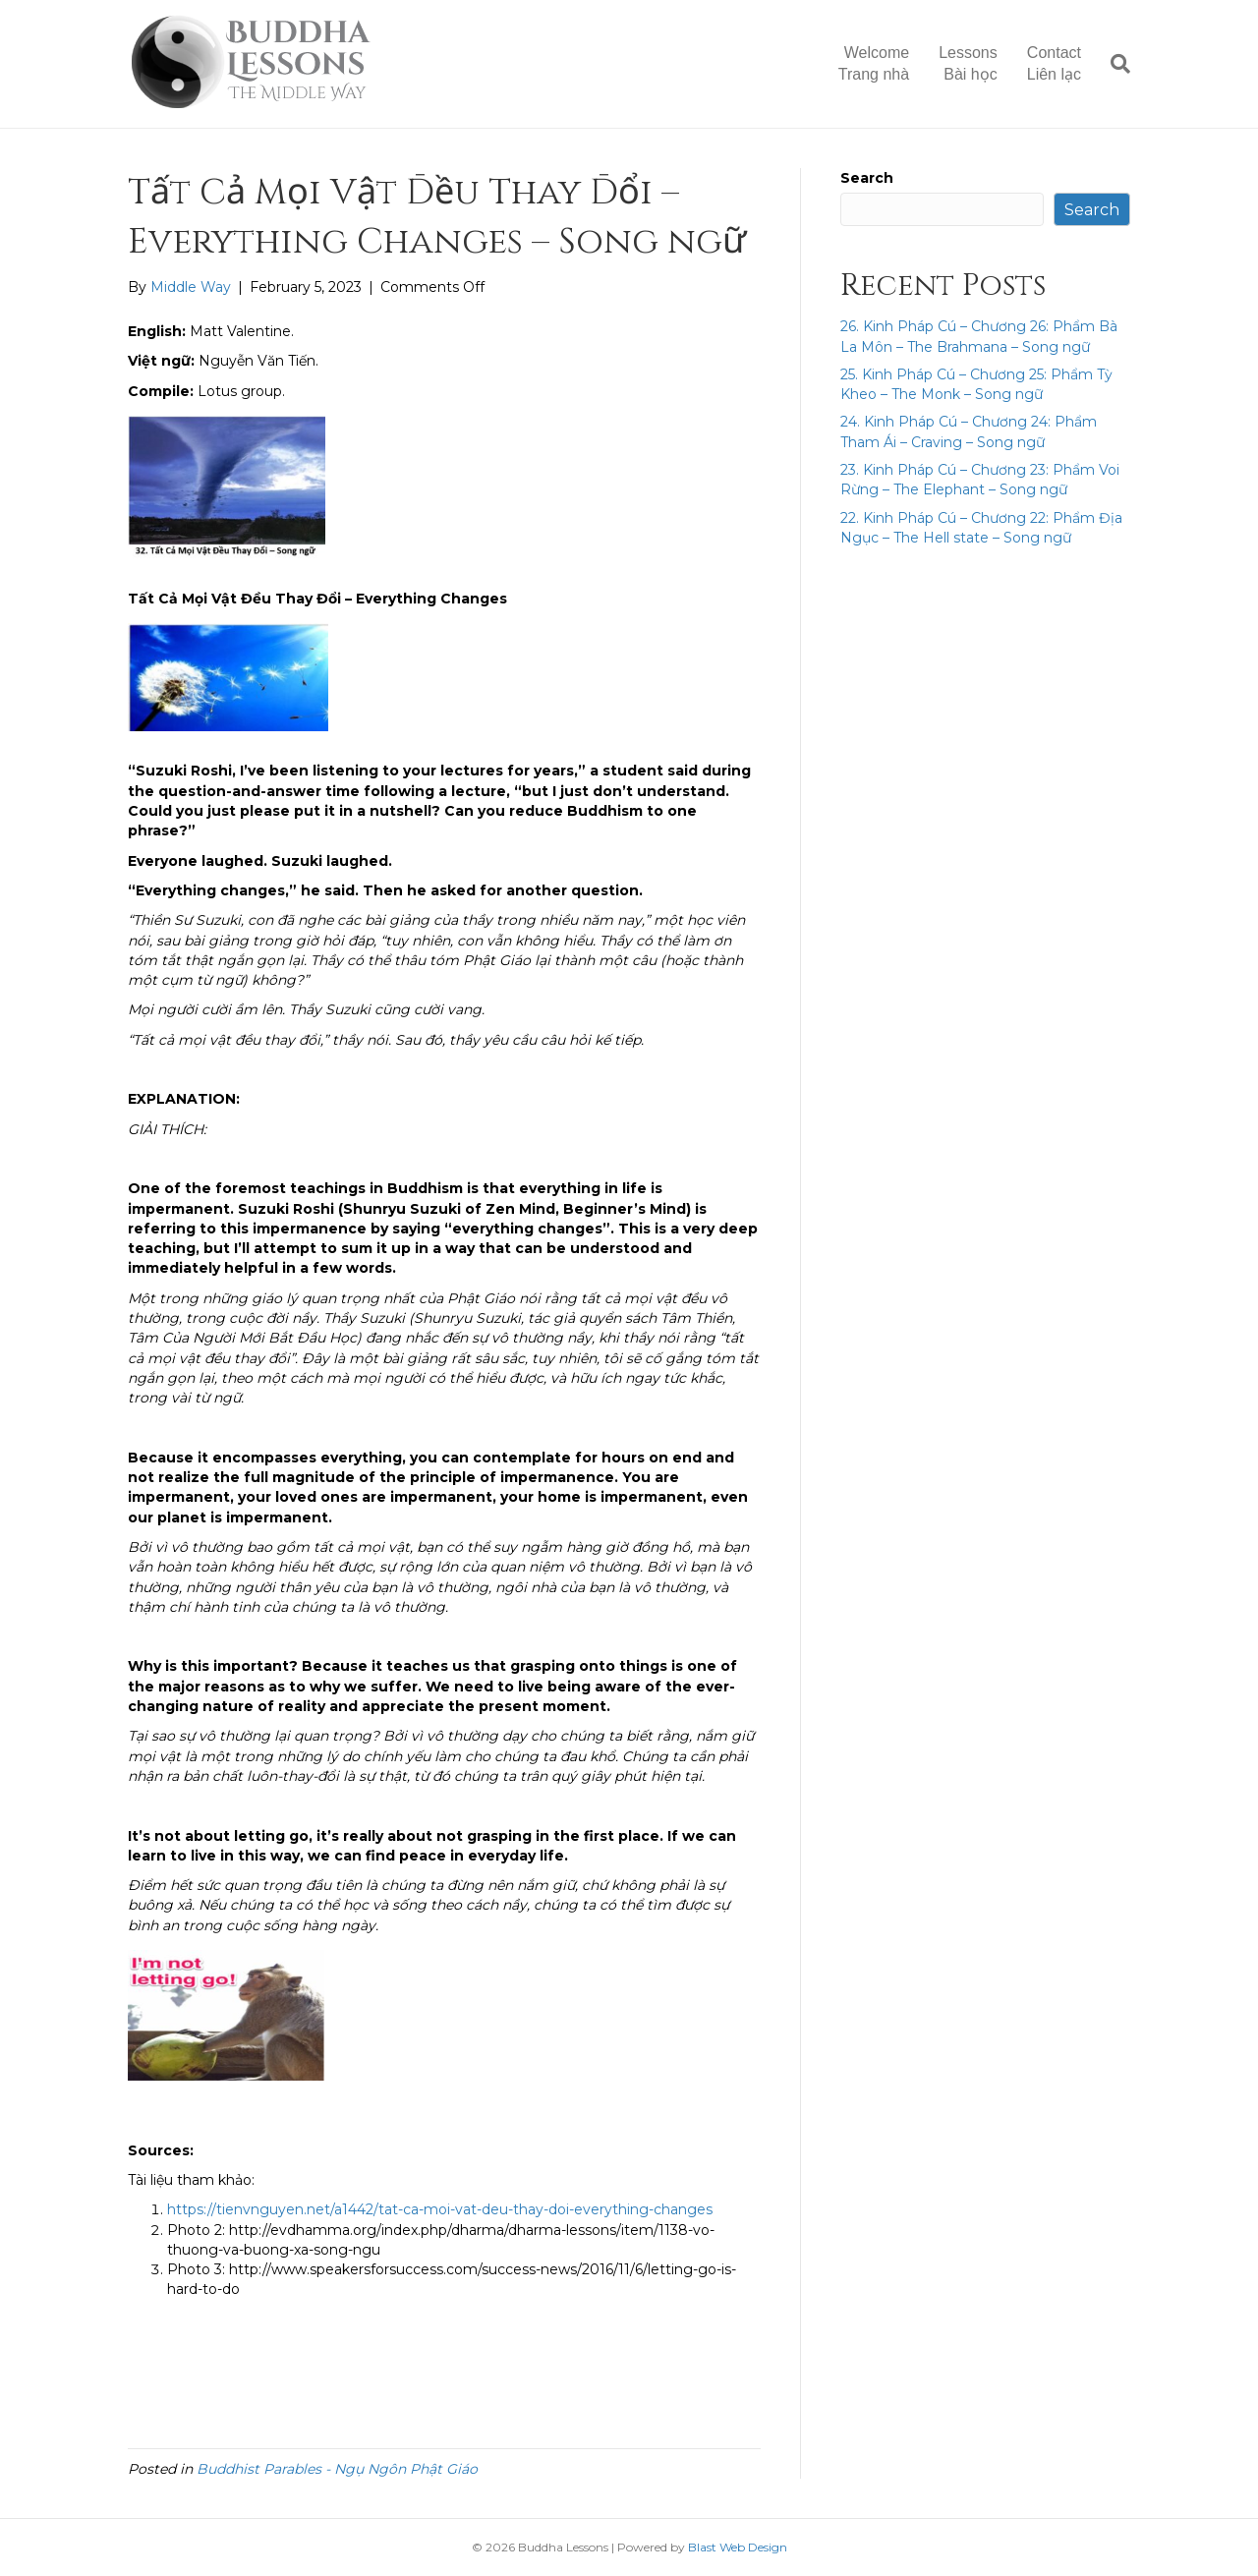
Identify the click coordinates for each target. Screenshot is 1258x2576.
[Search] (1113, 63)
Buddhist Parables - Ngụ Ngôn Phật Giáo (337, 2469)
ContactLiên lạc (1054, 63)
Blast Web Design (737, 2547)
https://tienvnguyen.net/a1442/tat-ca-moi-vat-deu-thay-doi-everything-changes (440, 2209)
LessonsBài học (968, 63)
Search (866, 178)
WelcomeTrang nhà (873, 63)
